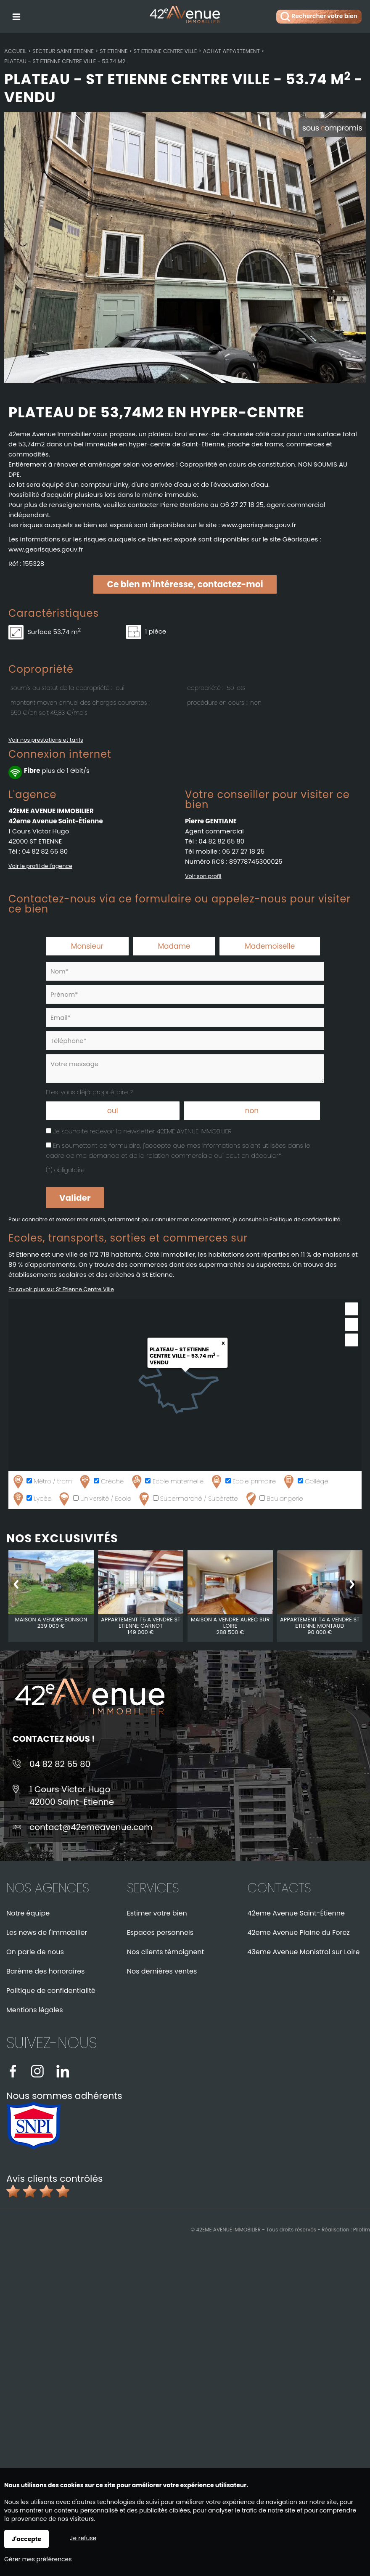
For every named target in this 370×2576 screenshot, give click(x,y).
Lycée (31, 1499)
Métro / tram (41, 1481)
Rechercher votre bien (318, 16)
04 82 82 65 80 (45, 851)
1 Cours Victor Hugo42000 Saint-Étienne (71, 1795)
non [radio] (252, 1111)
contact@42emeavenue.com (91, 1827)
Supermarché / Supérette (187, 1499)
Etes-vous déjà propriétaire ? (89, 1092)
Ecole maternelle (167, 1481)
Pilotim (361, 2229)
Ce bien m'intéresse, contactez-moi (185, 584)
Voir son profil (203, 876)
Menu (16, 15)
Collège (305, 1481)
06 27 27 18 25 (243, 851)
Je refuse (83, 2538)
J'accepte (26, 2539)
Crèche (101, 1481)
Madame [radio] (174, 946)
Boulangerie (273, 1499)
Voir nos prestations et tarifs (45, 739)
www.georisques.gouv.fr (45, 549)
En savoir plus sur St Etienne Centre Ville (61, 1289)
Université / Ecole (94, 1499)
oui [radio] (112, 1111)
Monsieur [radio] (87, 946)
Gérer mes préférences (38, 2559)
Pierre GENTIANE (211, 821)
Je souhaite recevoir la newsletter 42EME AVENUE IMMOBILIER (142, 1131)
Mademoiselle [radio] (270, 946)
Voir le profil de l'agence (40, 866)
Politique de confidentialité (305, 1219)
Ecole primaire (242, 1481)
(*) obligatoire (65, 1170)
